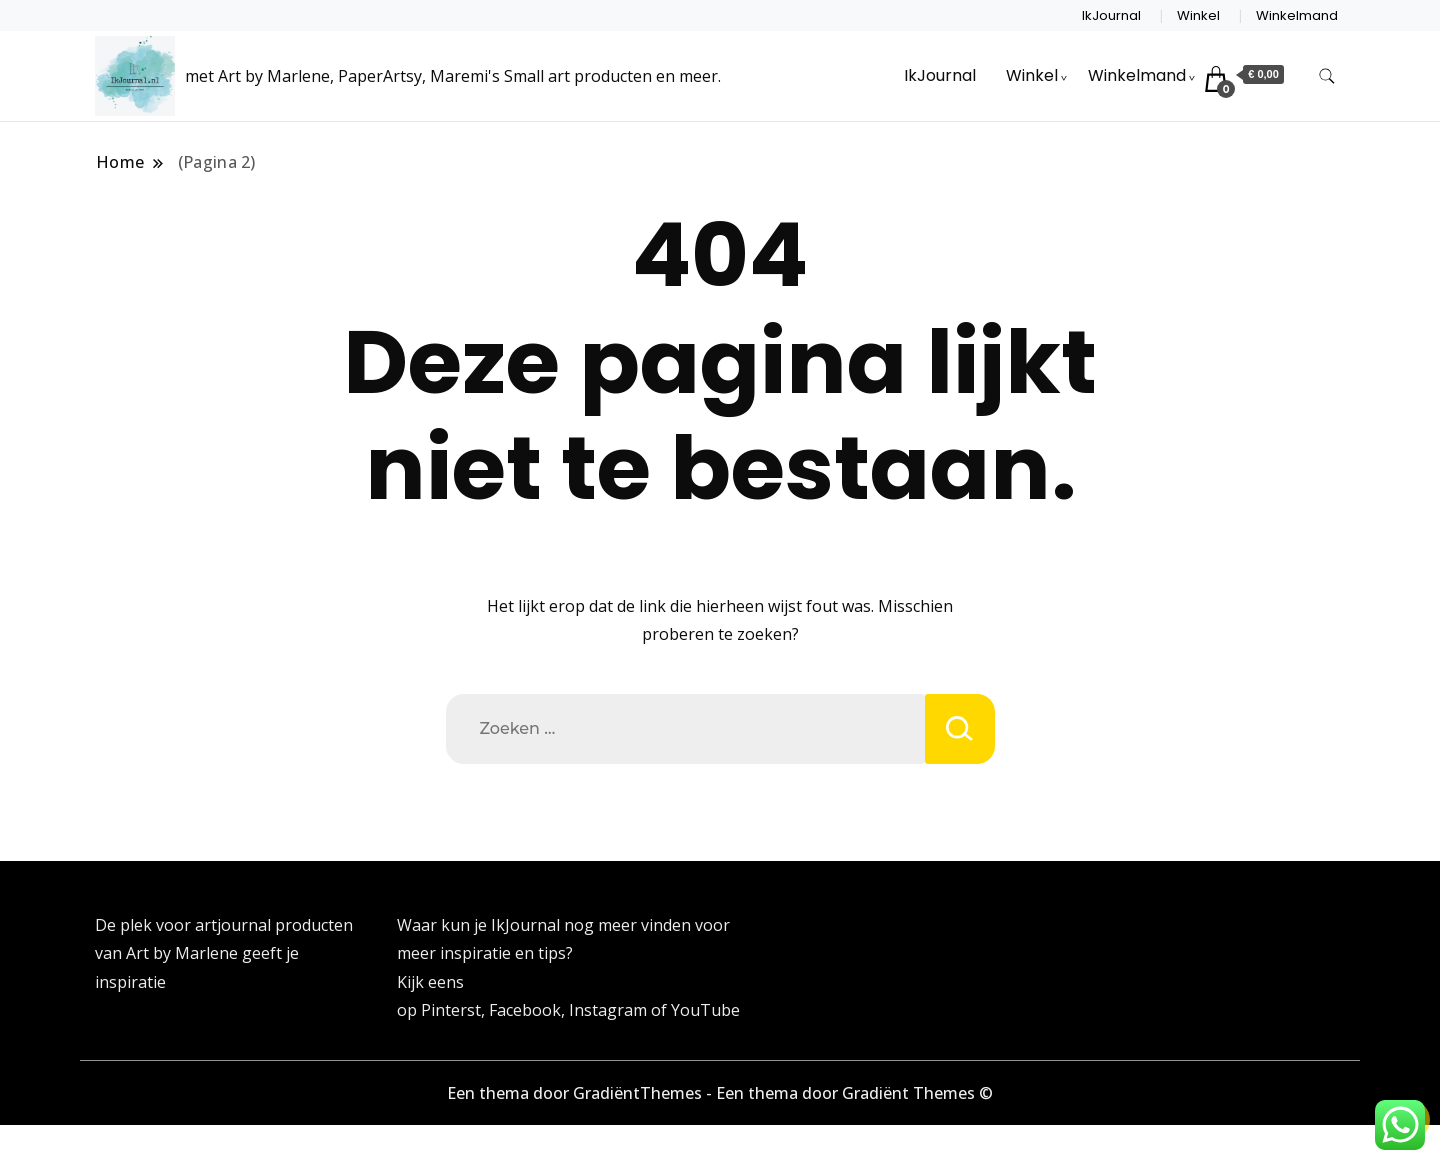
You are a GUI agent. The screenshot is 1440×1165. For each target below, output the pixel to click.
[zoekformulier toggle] (1327, 76)
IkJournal (1111, 15)
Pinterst (451, 1010)
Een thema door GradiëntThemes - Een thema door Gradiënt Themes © (720, 1093)
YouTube (705, 1010)
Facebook (525, 1010)
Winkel (1198, 15)
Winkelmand (1297, 15)
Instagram (610, 1010)
